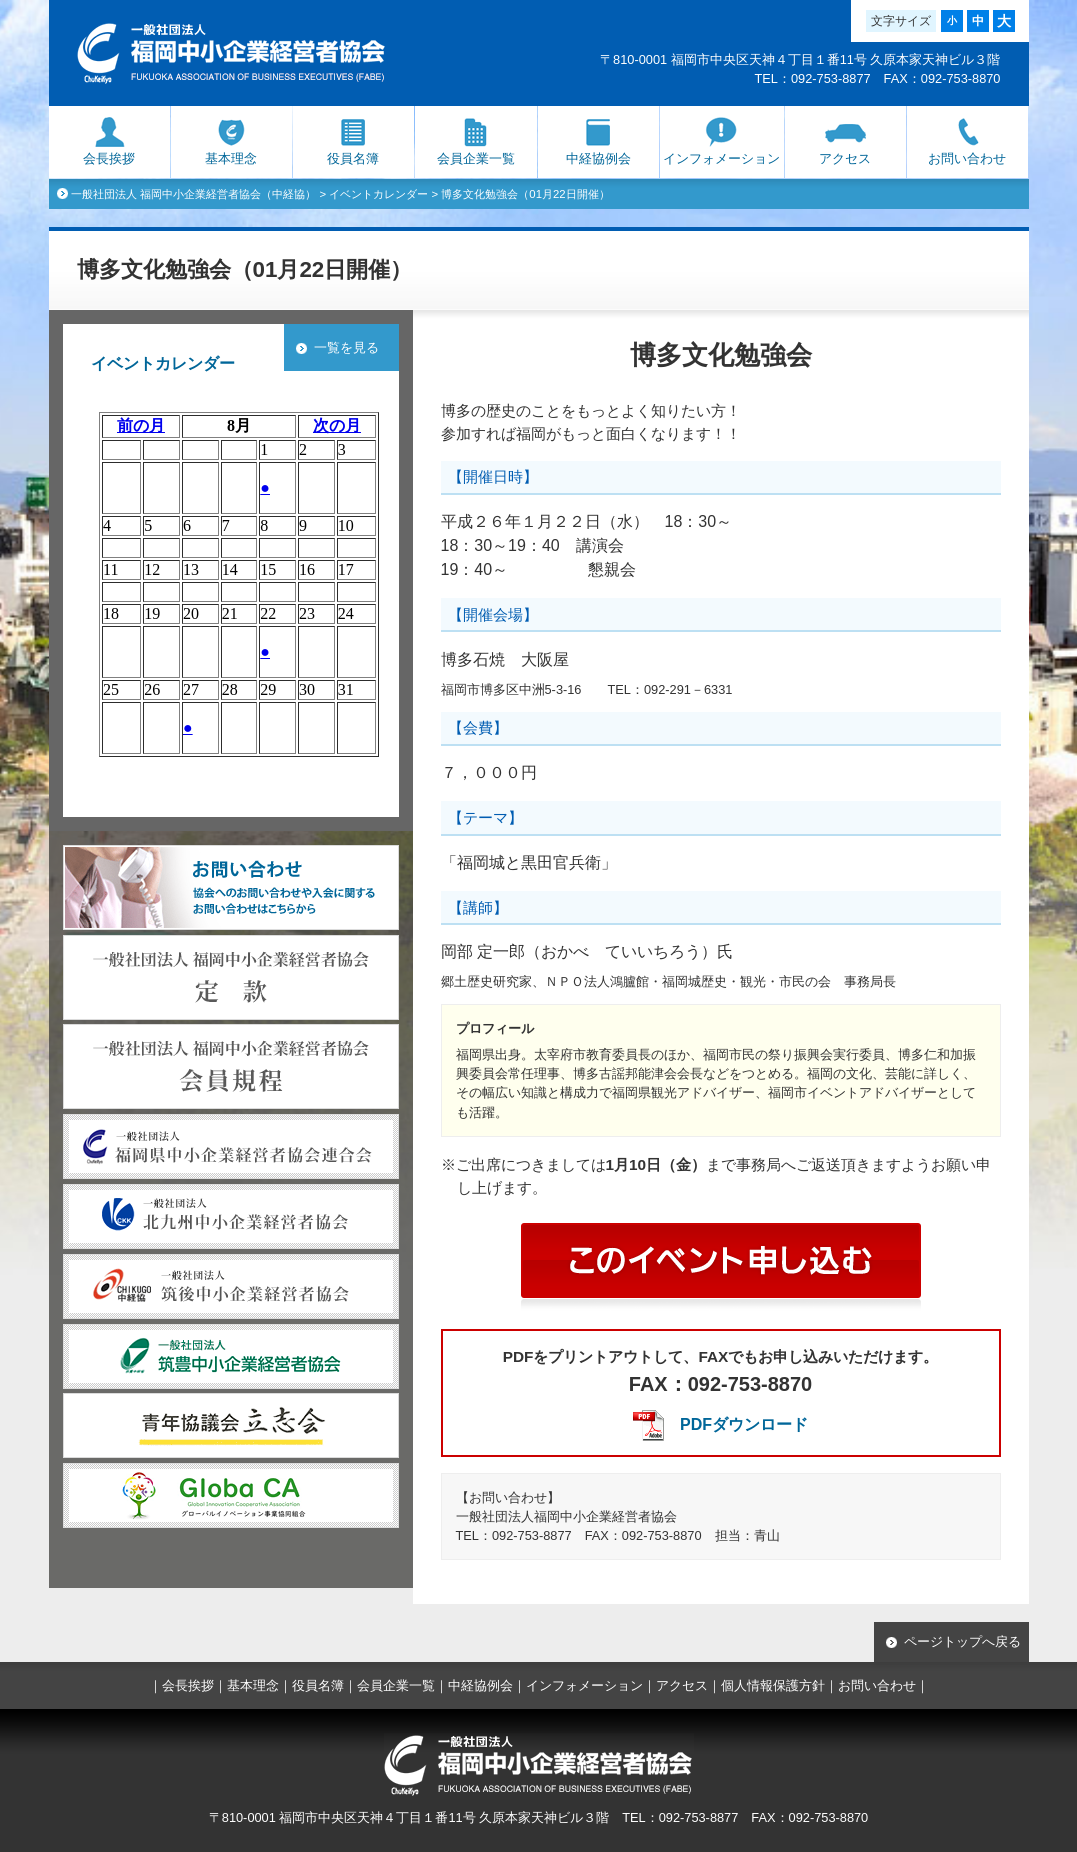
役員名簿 (353, 158)
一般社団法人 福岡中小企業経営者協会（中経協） (193, 194)
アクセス (845, 158)
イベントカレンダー (378, 194)
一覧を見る (346, 347)
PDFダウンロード (744, 1424)
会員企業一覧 (476, 158)
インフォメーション (721, 158)
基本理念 (231, 158)
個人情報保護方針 (773, 1685)
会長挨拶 (109, 158)
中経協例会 (598, 158)
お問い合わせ (967, 158)
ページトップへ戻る (962, 1641)
